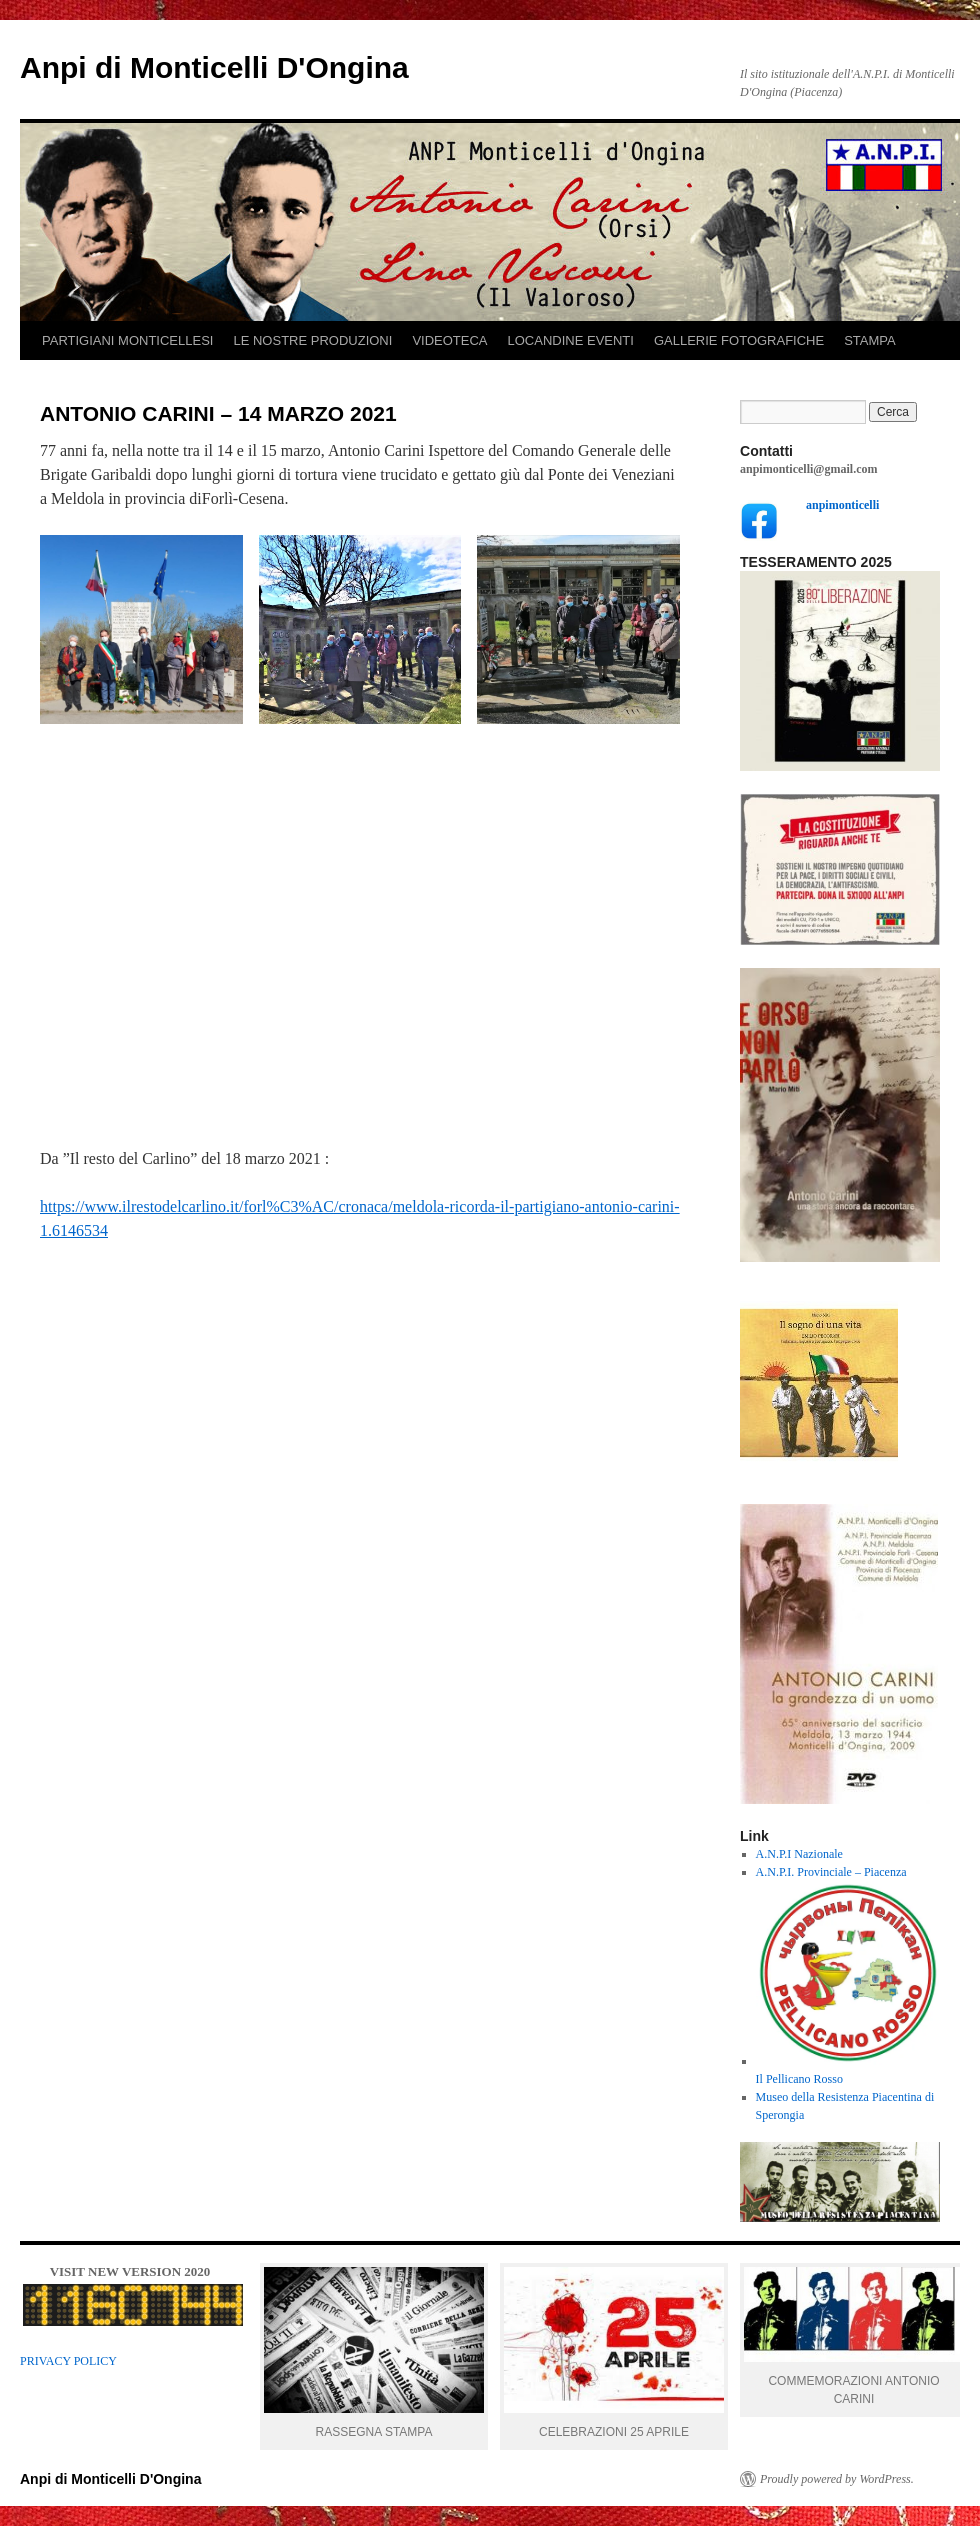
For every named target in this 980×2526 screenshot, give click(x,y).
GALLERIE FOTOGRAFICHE (739, 340)
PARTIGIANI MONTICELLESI (127, 340)
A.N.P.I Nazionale (799, 1854)
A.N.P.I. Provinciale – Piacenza (831, 1872)
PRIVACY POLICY (68, 2361)
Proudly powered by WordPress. (837, 2479)
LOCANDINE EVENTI (571, 340)
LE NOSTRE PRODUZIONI (312, 340)
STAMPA (870, 340)
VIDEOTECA (449, 340)
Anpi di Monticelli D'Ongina (214, 67)
